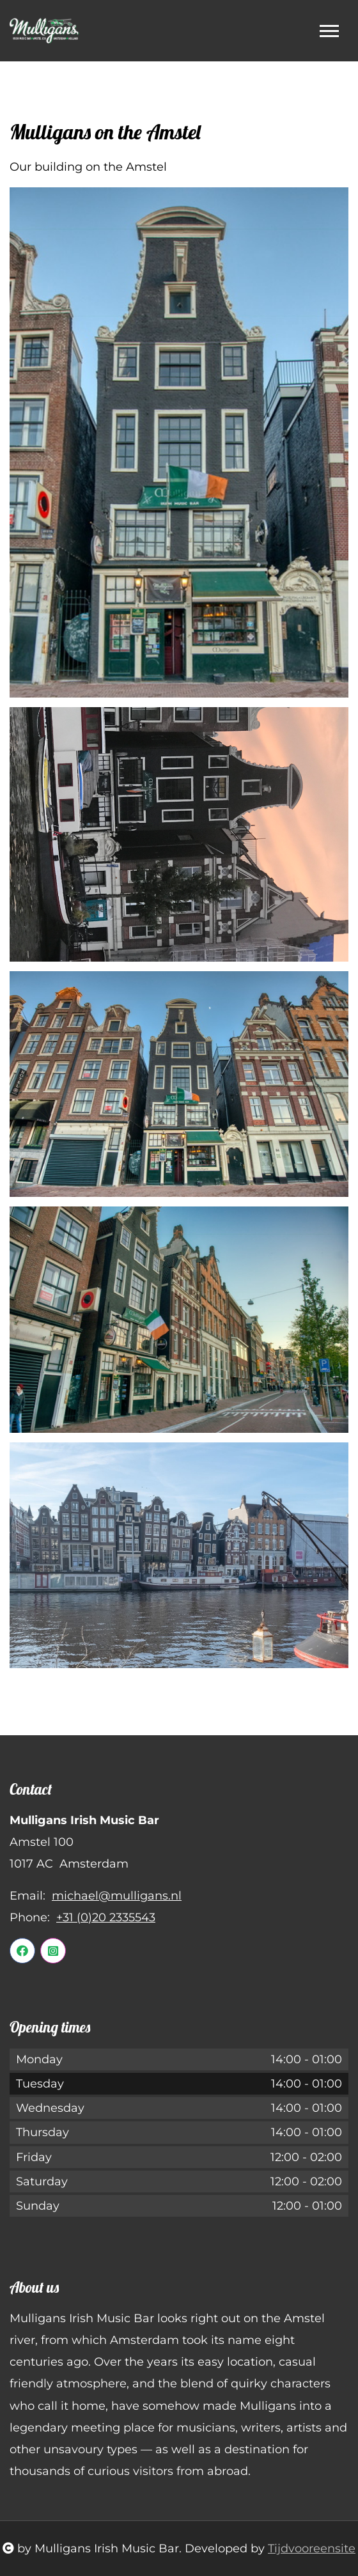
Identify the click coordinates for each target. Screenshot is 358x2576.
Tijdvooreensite (311, 2548)
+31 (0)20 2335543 (105, 1917)
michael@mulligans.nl (117, 1895)
